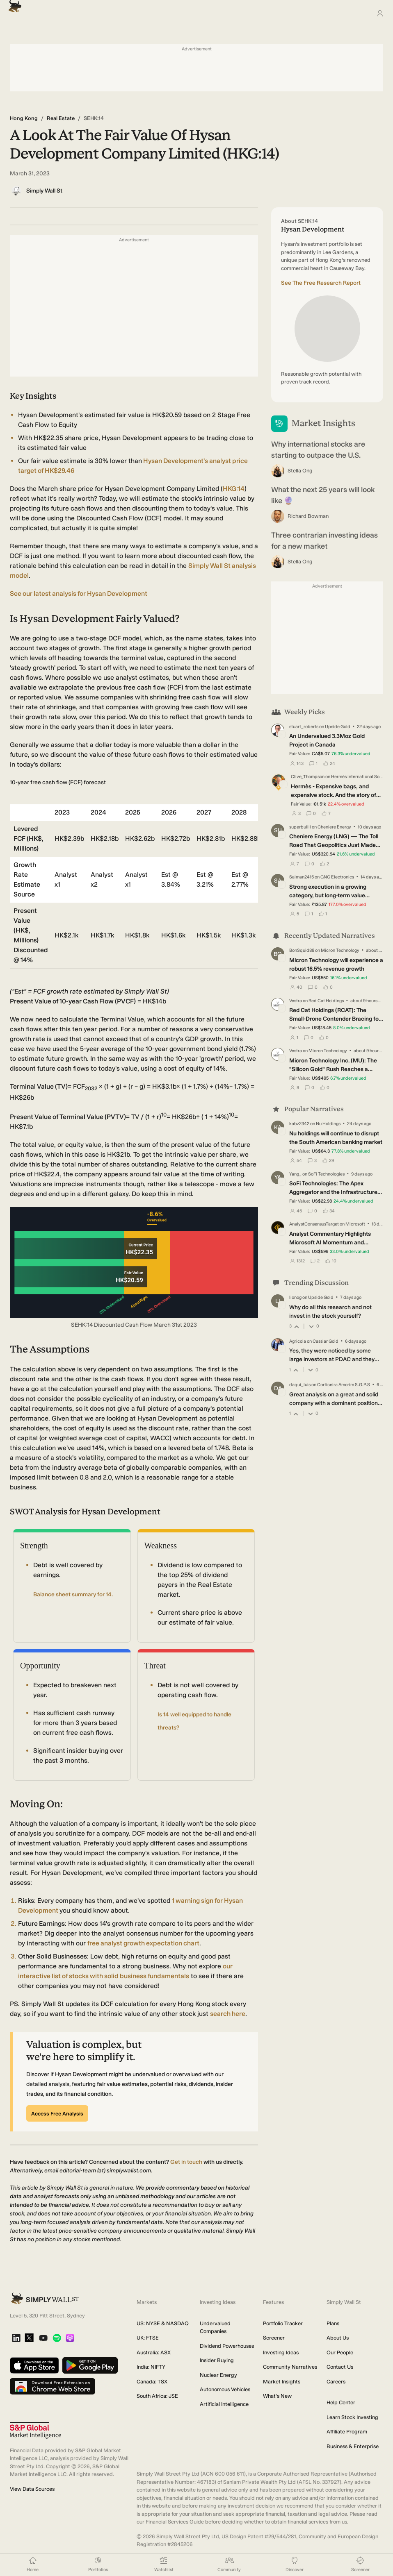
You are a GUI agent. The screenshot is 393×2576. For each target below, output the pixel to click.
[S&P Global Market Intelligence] (35, 2430)
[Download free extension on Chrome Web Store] (52, 2387)
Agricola (297, 1341)
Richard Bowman (308, 516)
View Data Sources (32, 2489)
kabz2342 (299, 1123)
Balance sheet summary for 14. (73, 1594)
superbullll (300, 827)
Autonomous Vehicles (225, 2389)
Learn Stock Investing (352, 2417)
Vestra (295, 1000)
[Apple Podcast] (70, 2338)
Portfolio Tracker (283, 2323)
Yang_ (295, 1174)
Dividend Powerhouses (227, 2346)
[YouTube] (43, 2338)
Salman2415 (301, 877)
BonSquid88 (301, 950)
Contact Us (340, 2367)
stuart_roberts (303, 726)
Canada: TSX (152, 2382)
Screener (274, 2338)
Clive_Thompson (307, 776)
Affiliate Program (347, 2431)
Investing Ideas (281, 2352)
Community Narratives (290, 2367)
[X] (29, 2338)
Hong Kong (24, 118)
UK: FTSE (148, 2338)
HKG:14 (233, 489)
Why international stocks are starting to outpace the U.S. (318, 450)
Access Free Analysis (57, 2114)
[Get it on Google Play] (90, 2366)
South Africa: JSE (157, 2396)
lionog (295, 1297)
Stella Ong (300, 471)
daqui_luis (300, 1384)
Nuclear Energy (218, 2375)
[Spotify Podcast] (56, 2338)
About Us (338, 2338)
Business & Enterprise (353, 2446)
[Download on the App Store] (34, 2366)
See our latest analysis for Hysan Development (78, 593)
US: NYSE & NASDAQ (163, 2323)
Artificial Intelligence (224, 2404)
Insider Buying (217, 2360)
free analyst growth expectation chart (143, 1943)
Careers (336, 2382)
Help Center (341, 2402)
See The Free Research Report (321, 282)
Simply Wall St (44, 190)
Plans (333, 2323)
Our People (340, 2352)
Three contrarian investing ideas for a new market (324, 541)
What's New (277, 2396)
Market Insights (281, 2382)
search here (227, 2014)
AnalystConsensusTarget (314, 1224)
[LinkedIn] (16, 2338)
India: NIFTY (151, 2367)
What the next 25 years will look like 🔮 (323, 495)
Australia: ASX (154, 2352)
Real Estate (61, 118)
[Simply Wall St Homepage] (13, 4)
